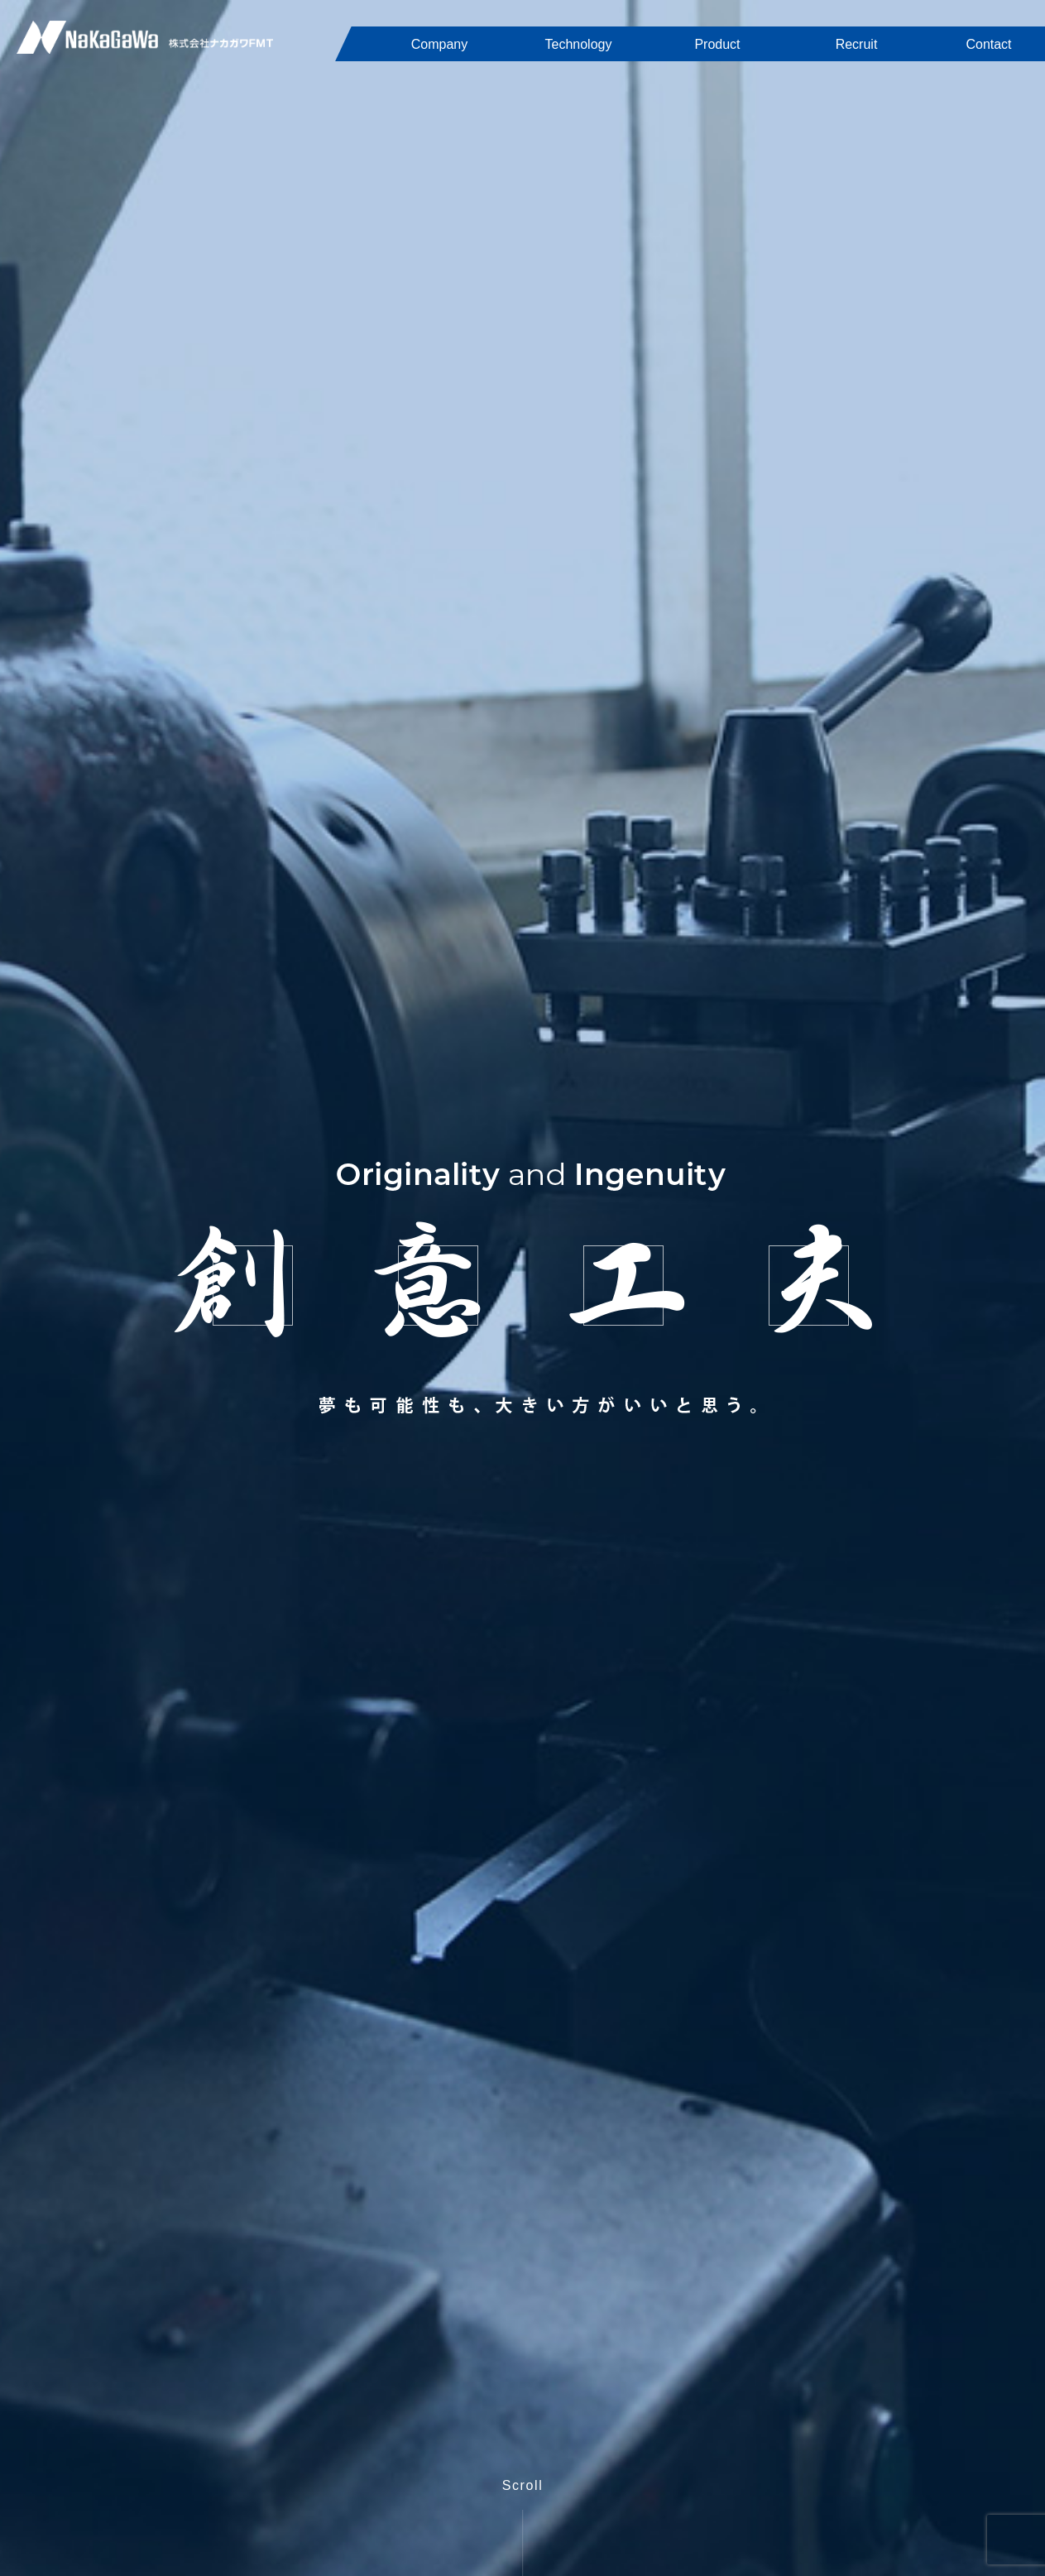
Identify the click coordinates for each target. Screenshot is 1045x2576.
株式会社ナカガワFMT (145, 37)
